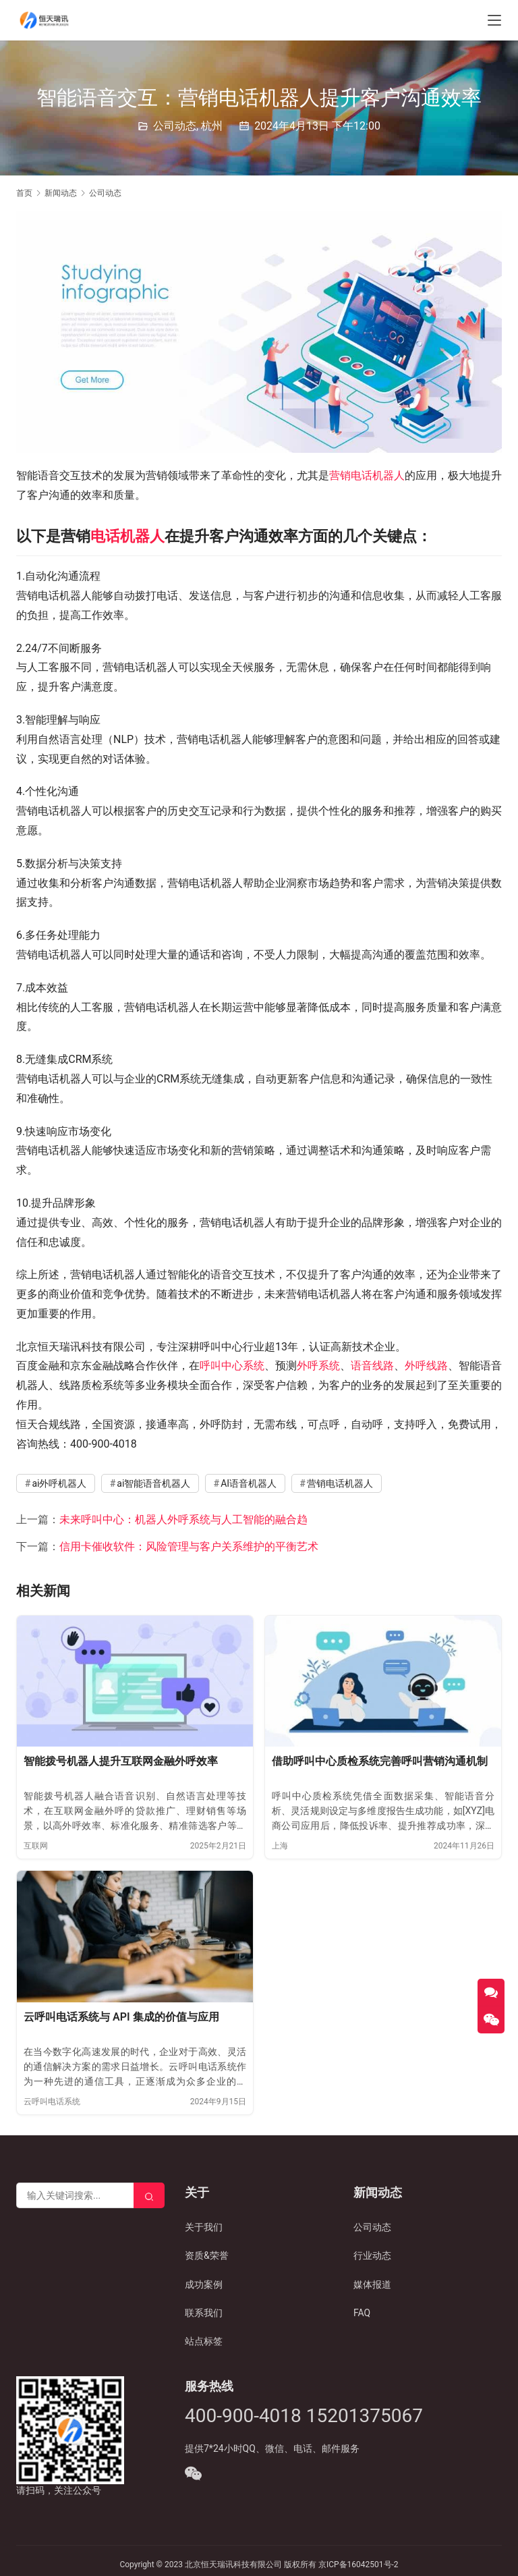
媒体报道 (372, 2284)
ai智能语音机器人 (153, 1483)
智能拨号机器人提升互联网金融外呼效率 (121, 1761)
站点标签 (204, 2341)
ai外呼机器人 (59, 1483)
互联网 (36, 1846)
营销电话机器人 (367, 475)
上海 (280, 1846)
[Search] (149, 2195)
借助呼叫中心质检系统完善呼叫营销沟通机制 (380, 1761)
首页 (24, 193)
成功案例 (204, 2284)
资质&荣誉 (207, 2255)
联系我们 (204, 2312)
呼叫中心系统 (232, 1365)
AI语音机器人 (249, 1483)
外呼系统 (318, 1365)
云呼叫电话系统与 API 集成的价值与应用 (121, 2016)
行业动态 (372, 2255)
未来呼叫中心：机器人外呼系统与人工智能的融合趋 (183, 1519)
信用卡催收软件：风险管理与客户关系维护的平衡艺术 (188, 1546)
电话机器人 (127, 536)
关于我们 (204, 2227)
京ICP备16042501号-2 (358, 2564)
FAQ (361, 2312)
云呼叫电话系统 (52, 2101)
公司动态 (174, 125)
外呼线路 (426, 1365)
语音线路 (372, 1365)
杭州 (212, 125)
